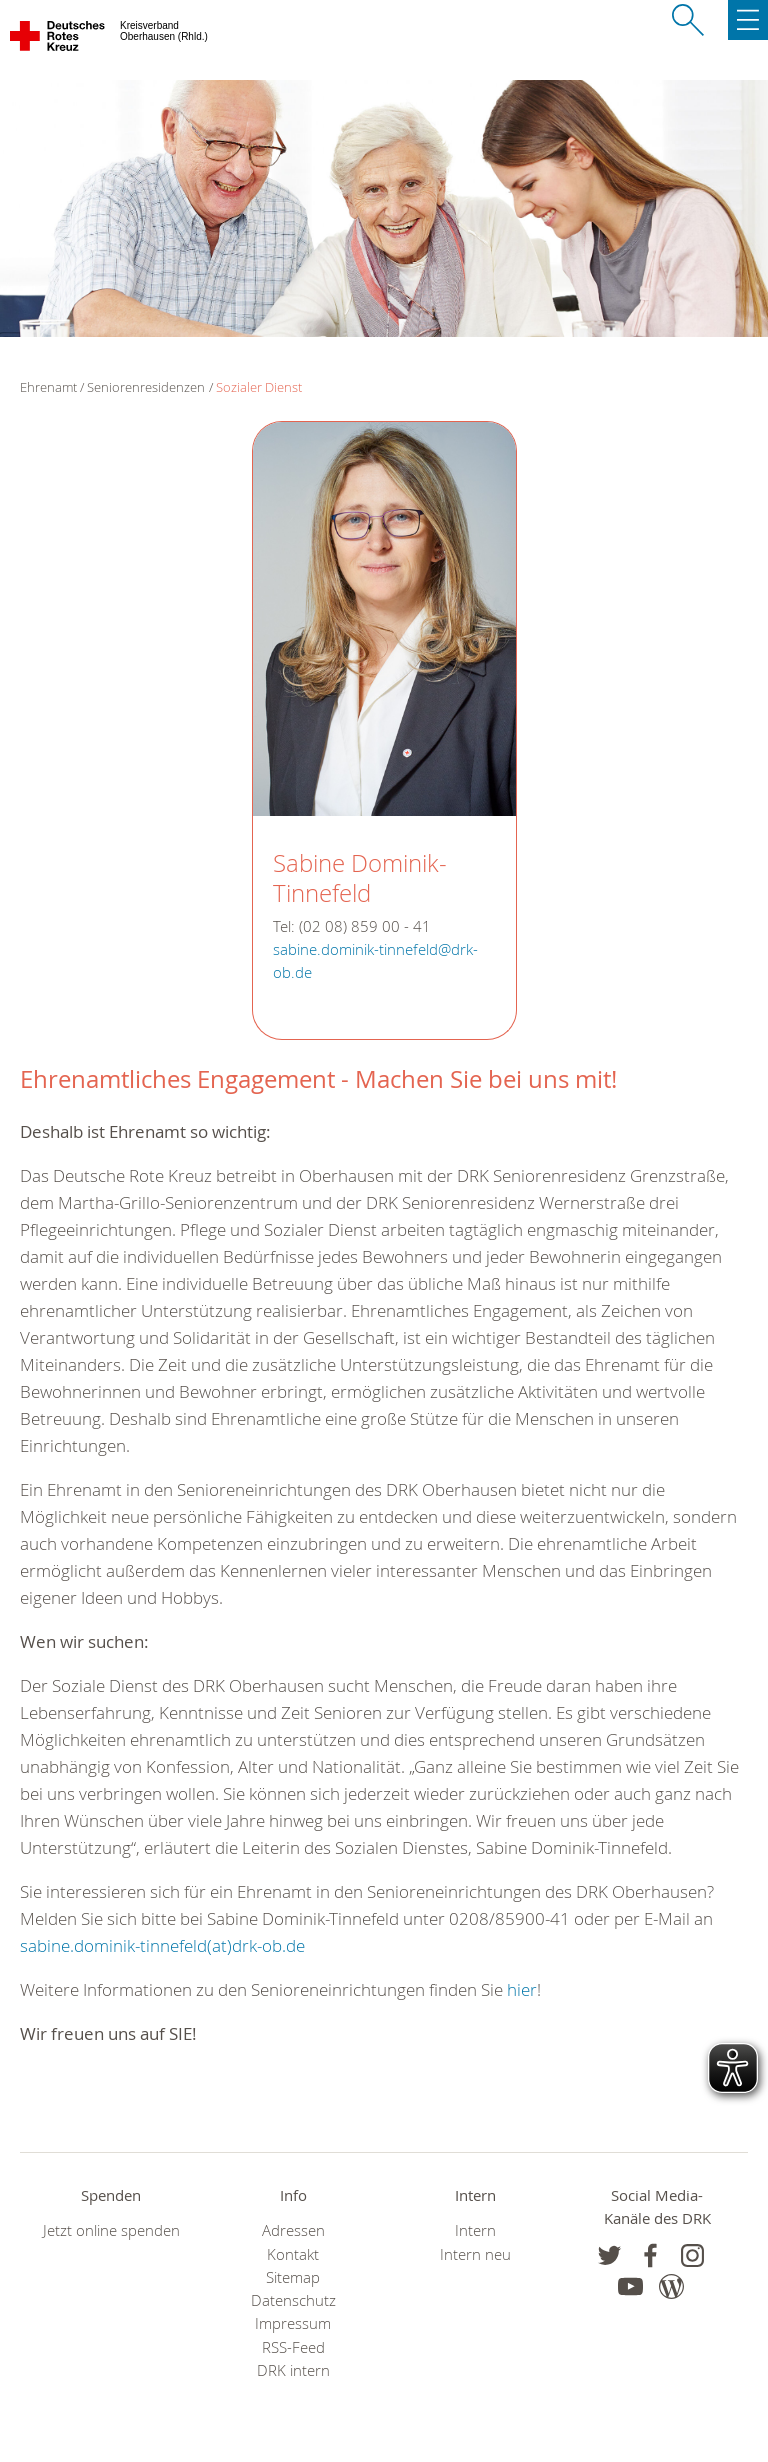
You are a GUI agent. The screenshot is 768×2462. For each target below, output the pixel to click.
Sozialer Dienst (259, 387)
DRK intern (293, 2370)
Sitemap (293, 2277)
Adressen (293, 2230)
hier (522, 1989)
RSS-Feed (293, 2347)
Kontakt (293, 2254)
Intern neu (475, 2254)
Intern (475, 2230)
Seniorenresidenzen (146, 387)
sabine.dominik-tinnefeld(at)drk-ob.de (162, 1945)
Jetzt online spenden (111, 2230)
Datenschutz (293, 2300)
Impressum (293, 2323)
